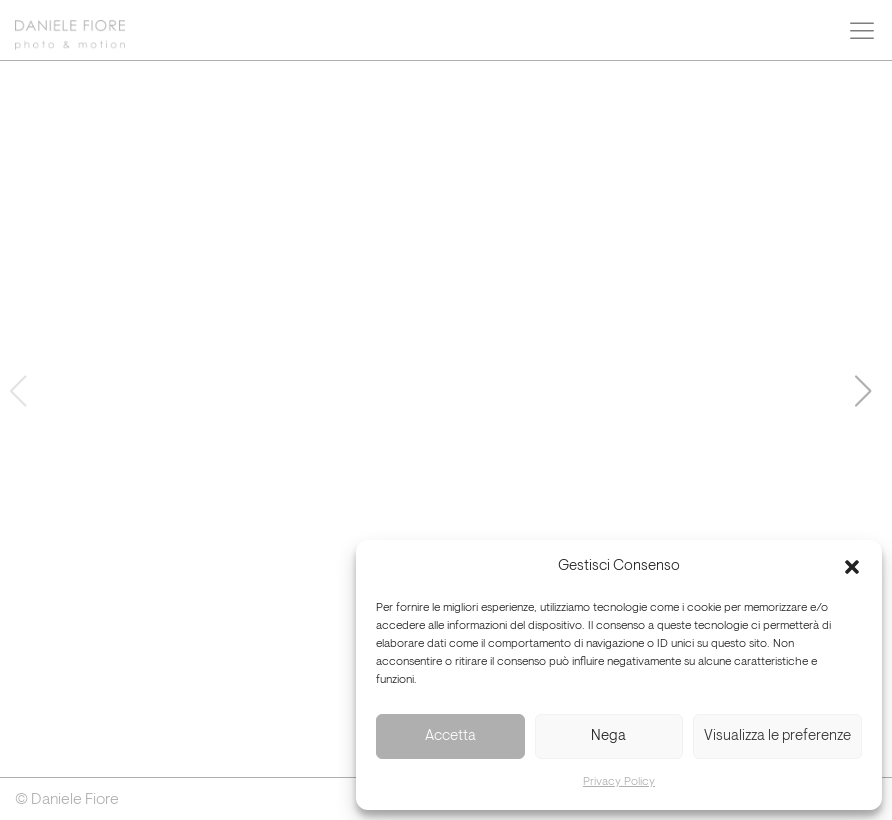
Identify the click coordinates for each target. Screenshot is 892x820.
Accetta (450, 736)
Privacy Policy (619, 782)
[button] (852, 567)
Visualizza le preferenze (777, 736)
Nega (608, 736)
